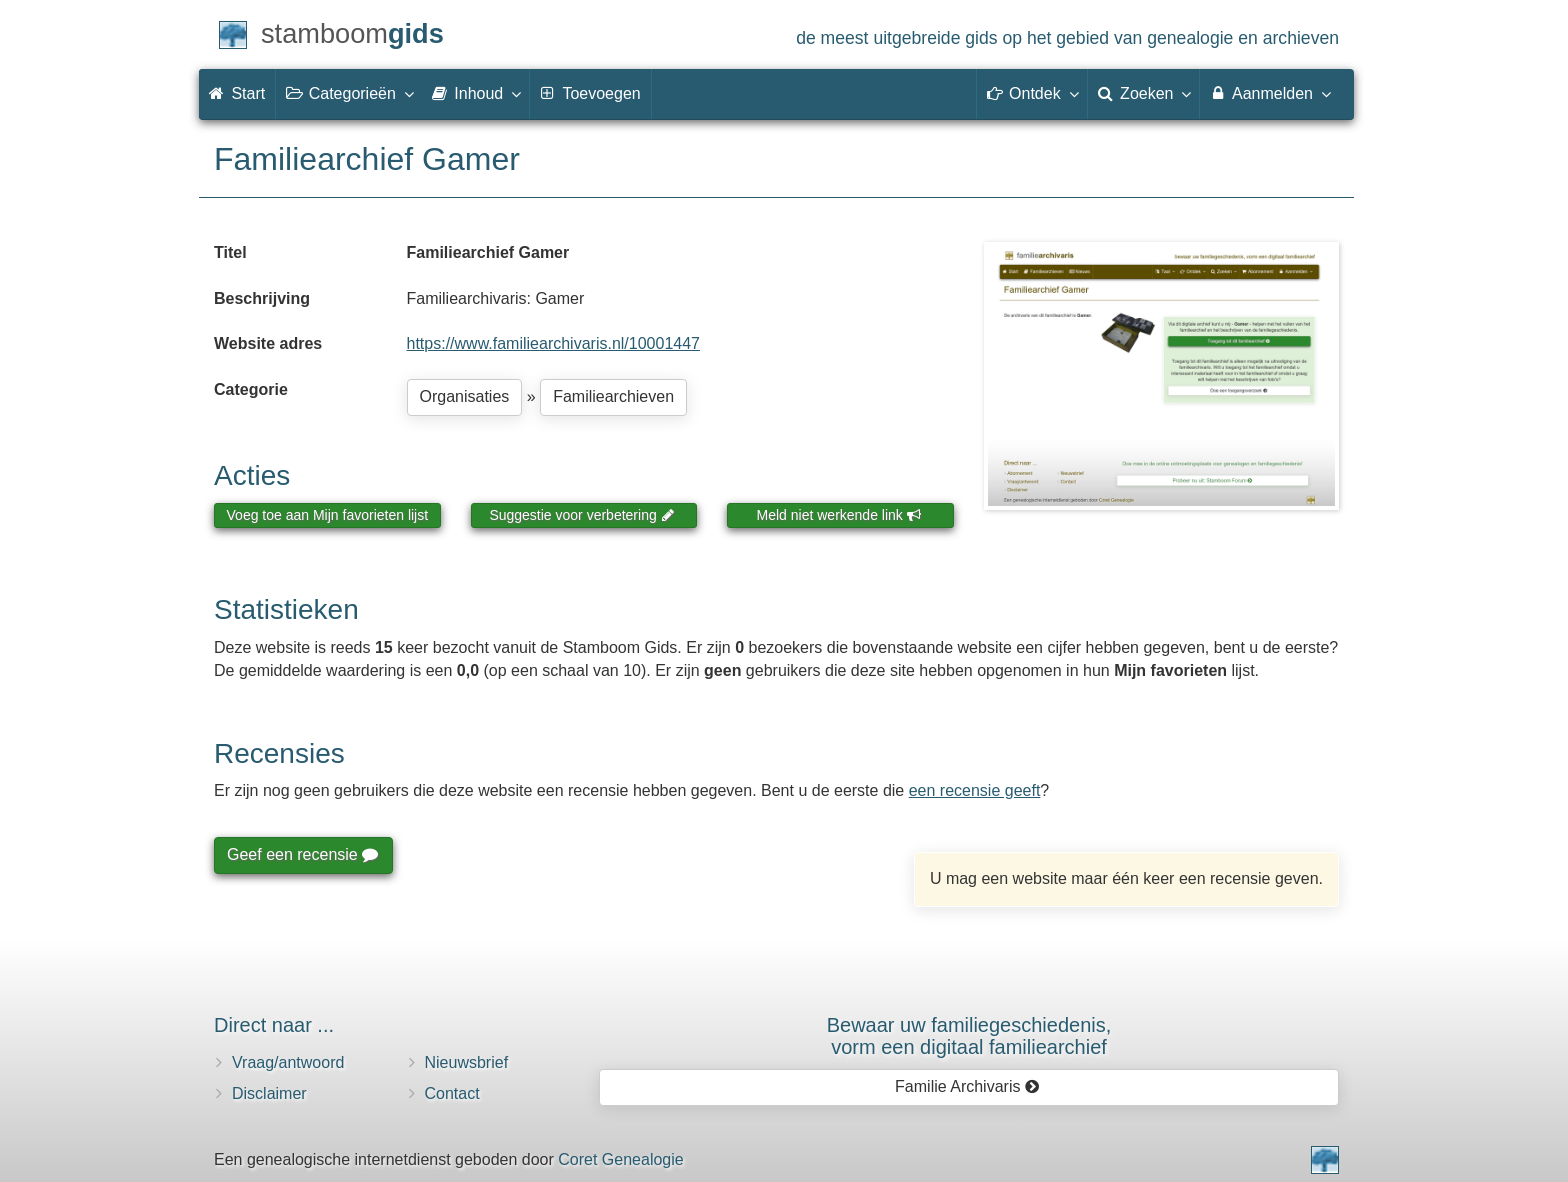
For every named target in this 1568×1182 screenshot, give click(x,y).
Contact (452, 1093)
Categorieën (349, 93)
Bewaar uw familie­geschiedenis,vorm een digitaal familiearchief (969, 1036)
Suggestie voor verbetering (582, 515)
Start (237, 93)
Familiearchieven (613, 396)
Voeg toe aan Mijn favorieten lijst (328, 515)
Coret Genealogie (620, 1159)
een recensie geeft (975, 790)
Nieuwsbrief (467, 1062)
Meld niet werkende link (839, 515)
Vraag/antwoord (288, 1062)
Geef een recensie (302, 854)
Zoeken (1144, 93)
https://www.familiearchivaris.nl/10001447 (553, 343)
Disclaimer (269, 1093)
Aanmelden (1269, 93)
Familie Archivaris (967, 1086)
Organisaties (465, 396)
